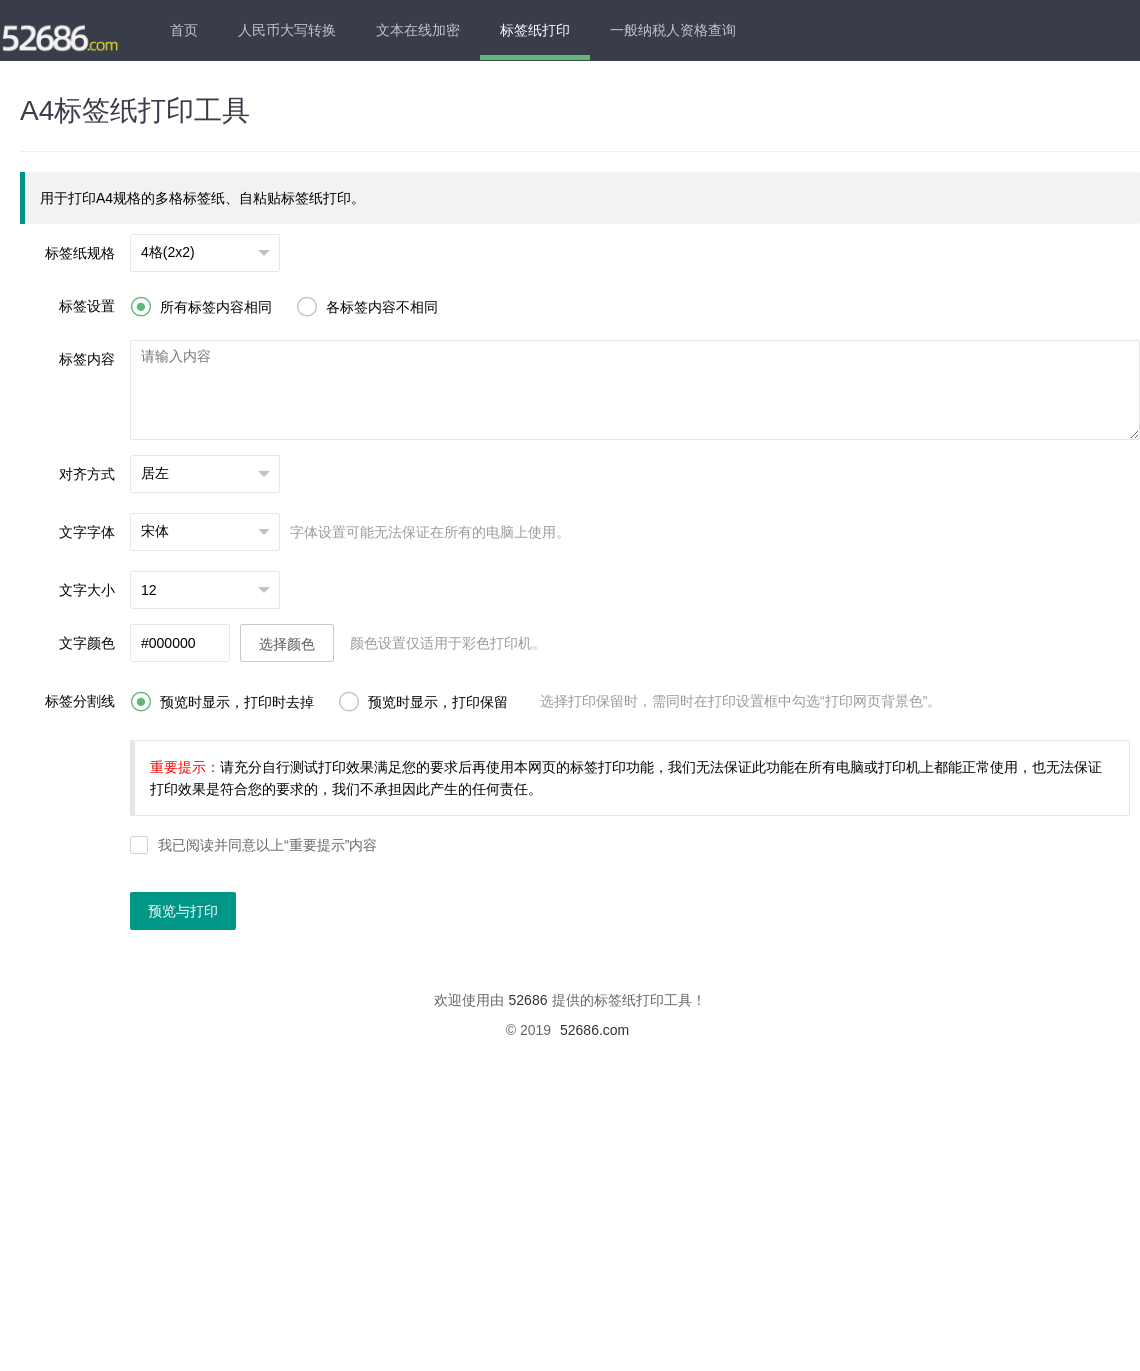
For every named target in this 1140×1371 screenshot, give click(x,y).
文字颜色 (87, 643)
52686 (528, 1000)
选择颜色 (287, 644)
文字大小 (87, 590)
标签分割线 (80, 701)
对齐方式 (87, 474)
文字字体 (87, 532)
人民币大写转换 (287, 30)
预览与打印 (183, 911)
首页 (184, 30)
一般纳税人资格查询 (673, 30)
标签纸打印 (535, 30)
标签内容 (87, 359)
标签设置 (87, 306)
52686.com (594, 1030)
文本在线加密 (418, 30)
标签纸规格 (80, 253)
